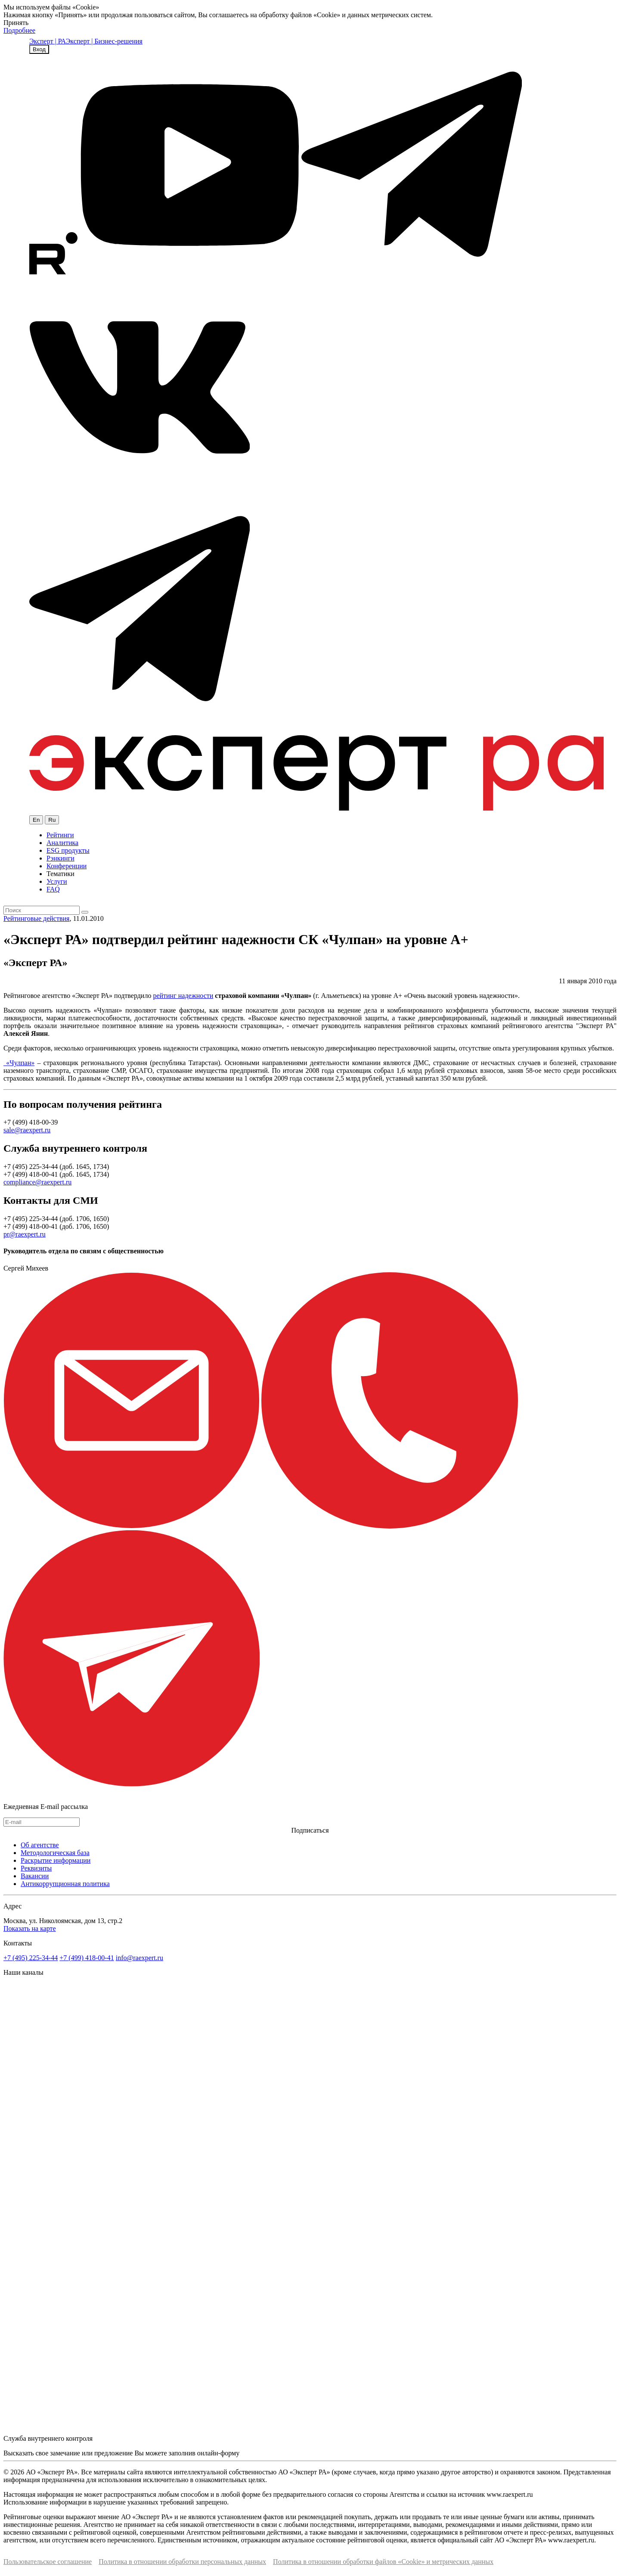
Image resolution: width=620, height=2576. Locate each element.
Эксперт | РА (47, 41)
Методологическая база (55, 1852)
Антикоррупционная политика (65, 1883)
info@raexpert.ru (139, 1957)
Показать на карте (29, 1928)
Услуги (56, 881)
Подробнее (19, 30)
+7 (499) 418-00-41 (86, 1957)
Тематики (60, 873)
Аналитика (62, 842)
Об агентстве (40, 1845)
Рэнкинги (60, 858)
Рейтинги (60, 835)
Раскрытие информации (55, 1860)
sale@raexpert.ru (26, 1130)
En (36, 820)
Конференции (66, 866)
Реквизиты (36, 1868)
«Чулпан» (18, 1062)
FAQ (53, 889)
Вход (39, 49)
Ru (52, 820)
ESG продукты (68, 850)
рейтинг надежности (183, 995)
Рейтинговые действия (36, 918)
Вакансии (35, 1876)
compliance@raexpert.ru (37, 1182)
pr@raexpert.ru (24, 1234)
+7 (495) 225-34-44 (30, 1957)
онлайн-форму (218, 2453)
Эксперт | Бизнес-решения (104, 41)
